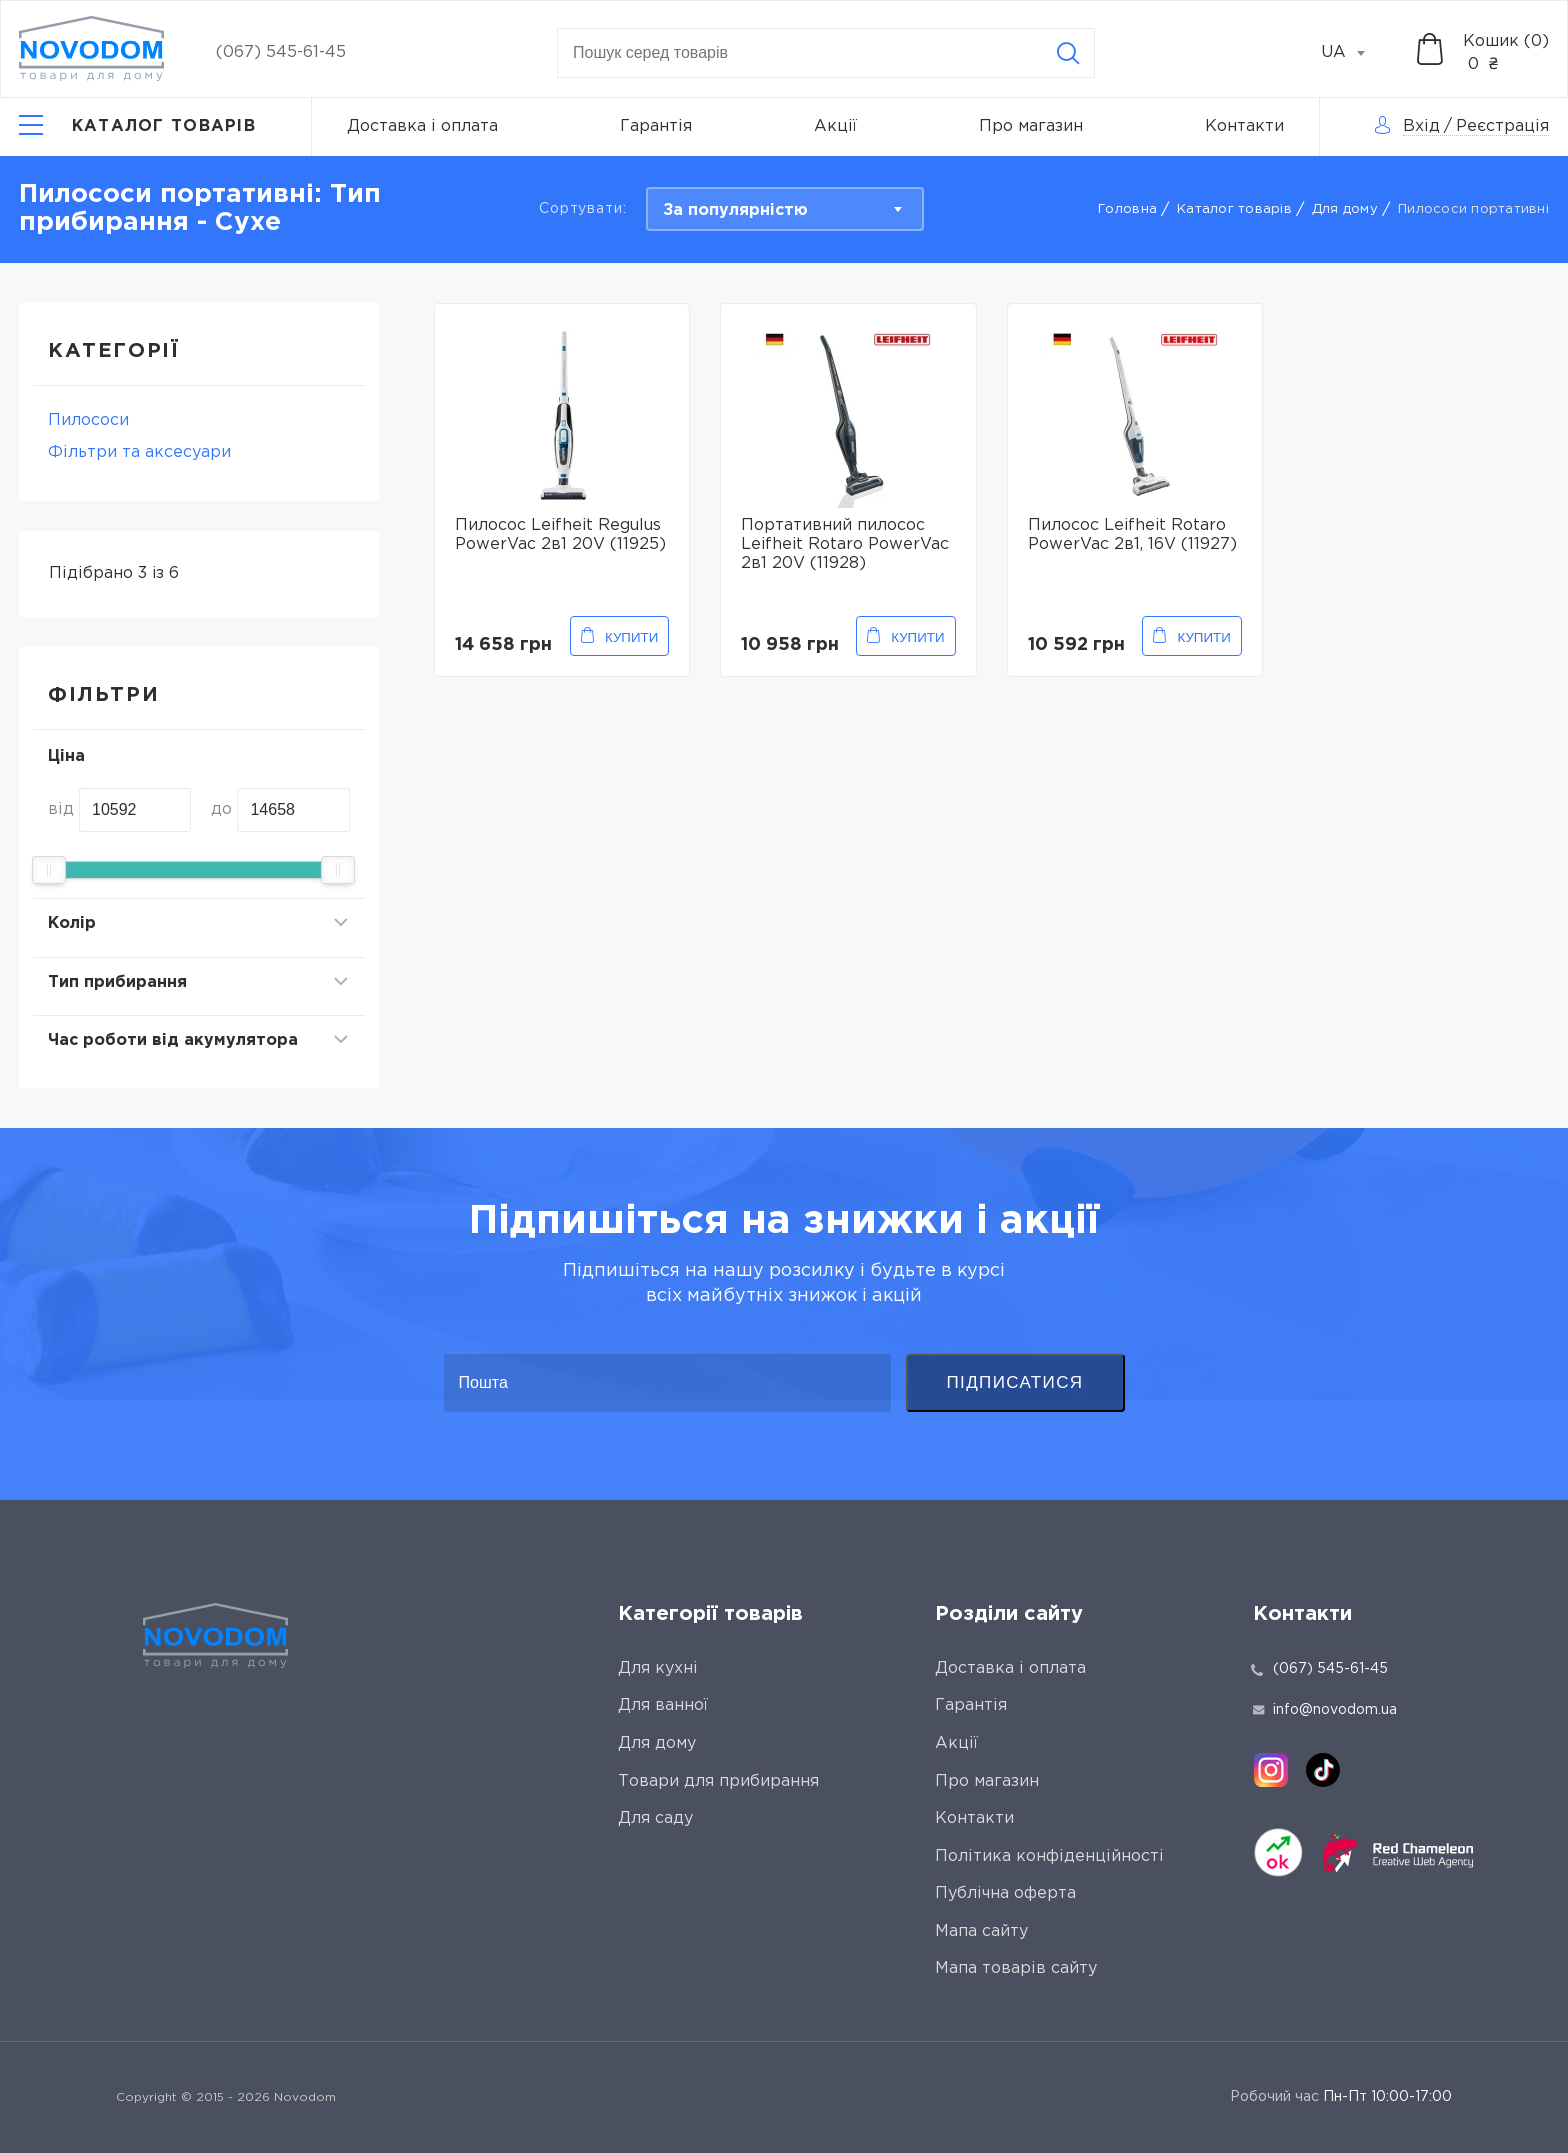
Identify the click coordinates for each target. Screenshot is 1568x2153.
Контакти (1244, 126)
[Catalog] (137, 127)
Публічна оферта (1005, 1893)
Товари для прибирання (718, 1781)
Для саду (655, 1818)
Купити (631, 637)
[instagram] (1271, 1770)
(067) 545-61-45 (281, 52)
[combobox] (1354, 53)
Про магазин (1031, 126)
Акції (835, 126)
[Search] (1068, 53)
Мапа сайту (981, 1931)
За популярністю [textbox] (735, 210)
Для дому (1345, 209)
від (61, 809)
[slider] (49, 870)
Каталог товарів (1234, 209)
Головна (1127, 209)
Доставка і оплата (422, 126)
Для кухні (658, 1668)
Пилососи (88, 420)
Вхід (1421, 126)
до (221, 809)
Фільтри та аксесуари (139, 452)
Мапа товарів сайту (1016, 1968)
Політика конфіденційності (1049, 1856)
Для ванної (663, 1705)
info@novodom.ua (1325, 1710)
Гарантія (656, 126)
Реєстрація (1502, 126)
